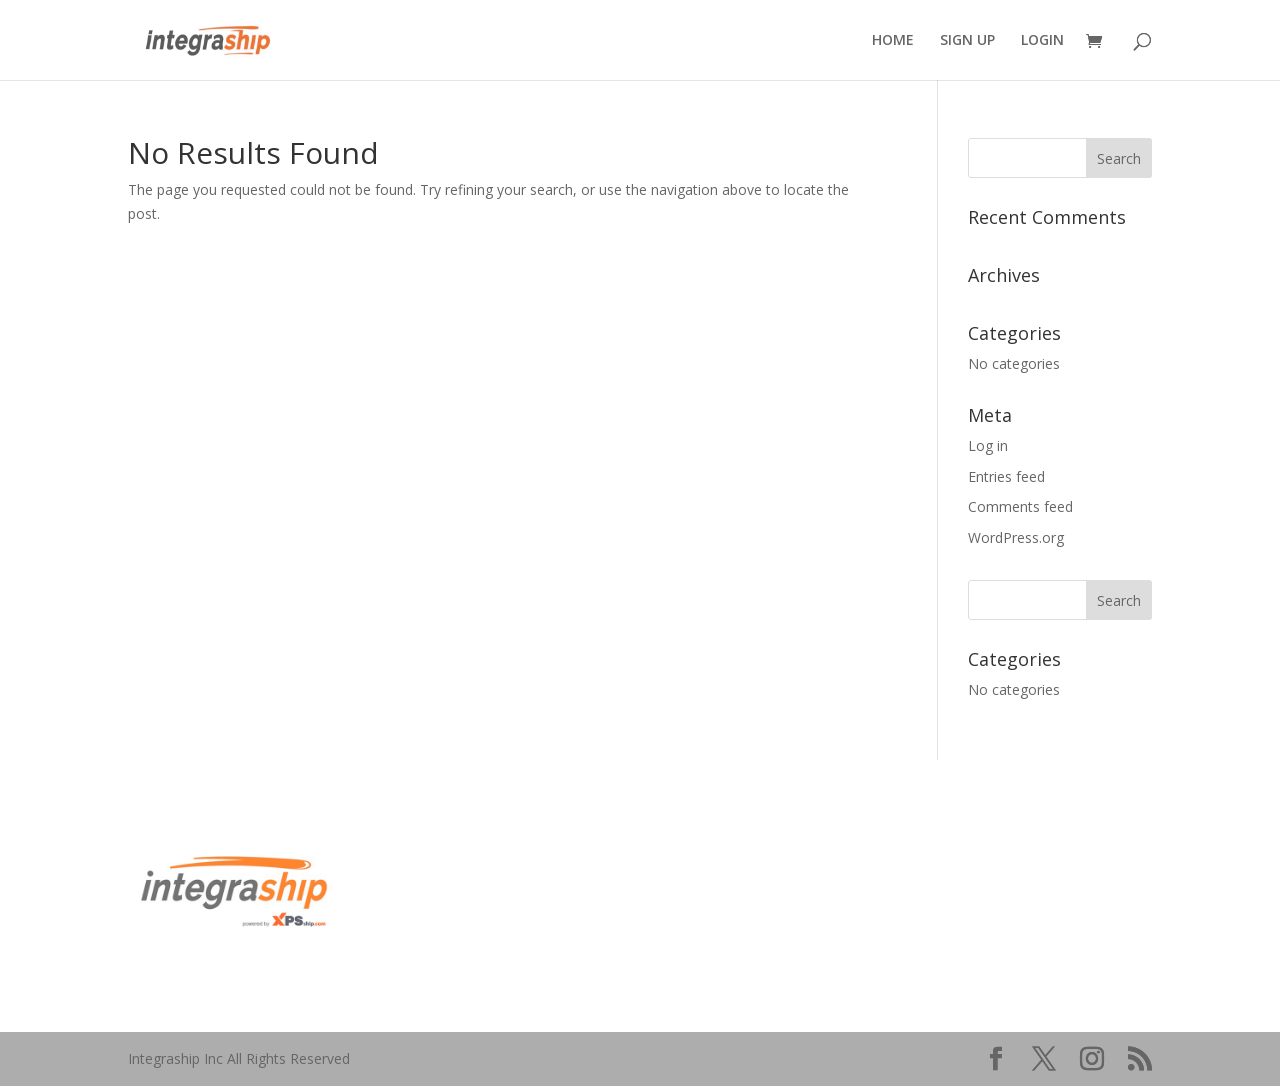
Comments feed (1020, 506)
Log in (988, 445)
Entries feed (1006, 476)
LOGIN (1042, 41)
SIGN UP (967, 41)
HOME (893, 41)
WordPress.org (1016, 537)
